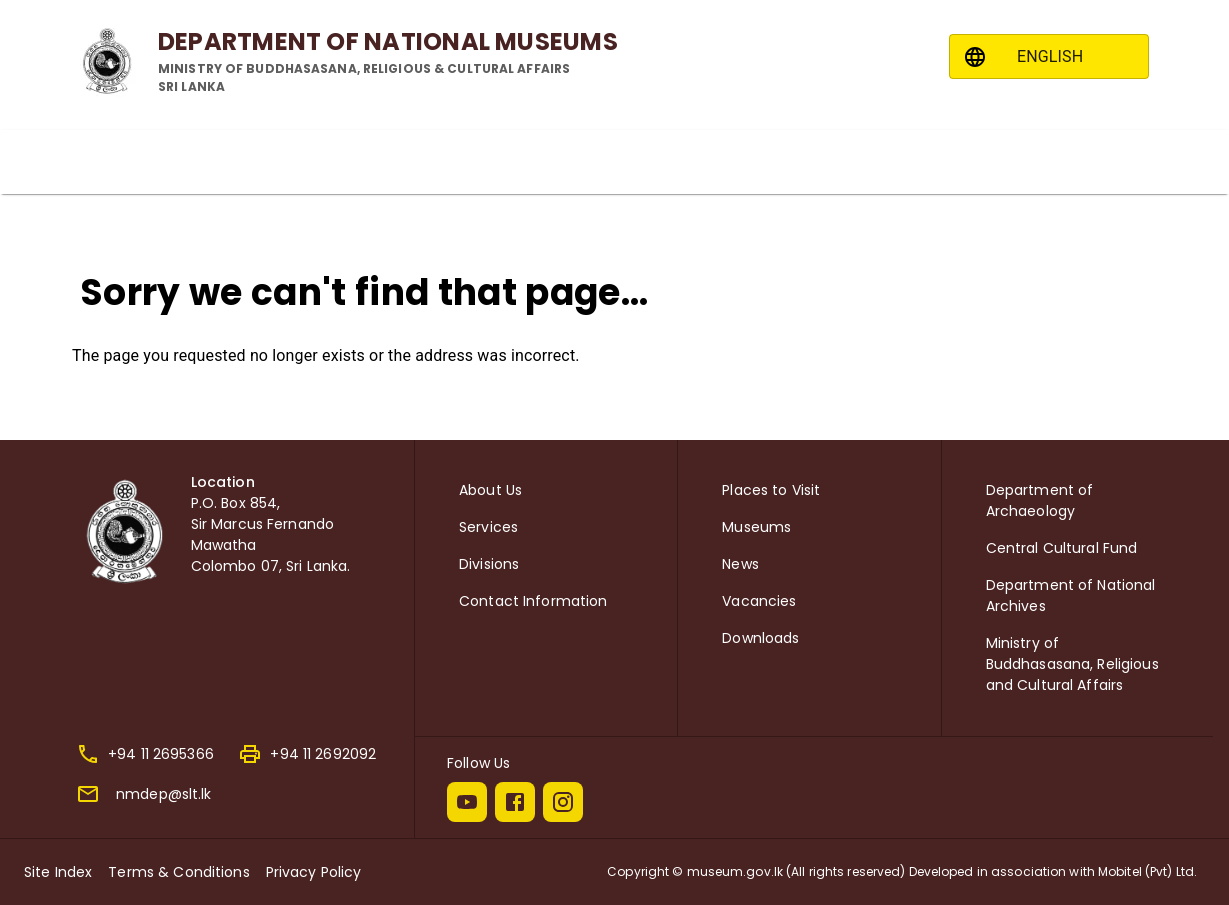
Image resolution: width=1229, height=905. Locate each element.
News (740, 564)
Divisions (489, 564)
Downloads (760, 638)
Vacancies (759, 601)
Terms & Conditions (178, 872)
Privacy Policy (314, 872)
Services (488, 527)
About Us (490, 490)
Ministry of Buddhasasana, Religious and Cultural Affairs (1072, 664)
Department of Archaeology (1040, 500)
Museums (756, 527)
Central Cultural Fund (1062, 548)
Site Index (58, 872)
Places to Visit (771, 490)
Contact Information (533, 601)
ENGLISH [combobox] (1050, 56)
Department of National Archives (1071, 595)
